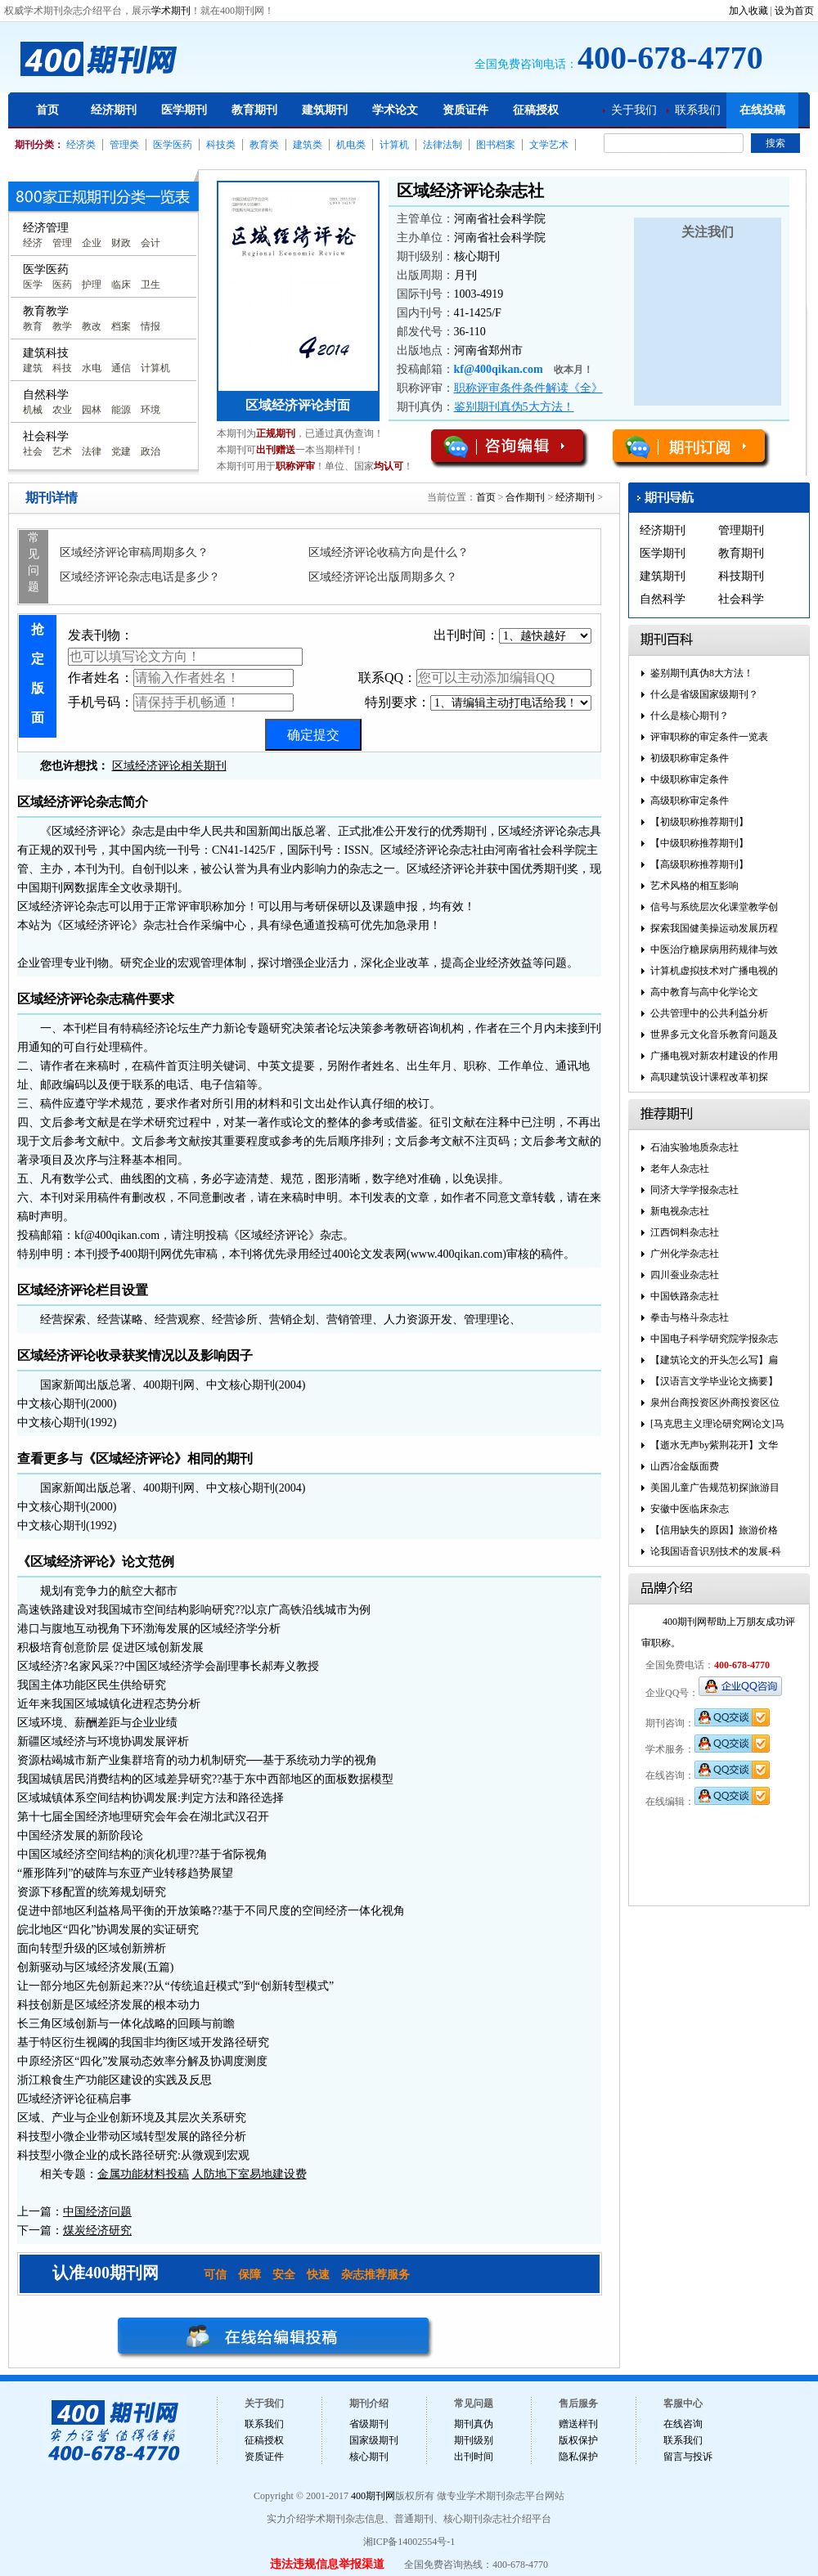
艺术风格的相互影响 (694, 885)
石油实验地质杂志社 (694, 1147)
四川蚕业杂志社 (684, 1275)
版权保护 (578, 2440)
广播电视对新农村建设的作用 (714, 1055)
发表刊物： (185, 647)
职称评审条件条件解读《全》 (528, 388)
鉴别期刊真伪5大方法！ (514, 407)
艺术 (62, 451)
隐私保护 (578, 2456)
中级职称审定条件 (689, 779)
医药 (62, 284)
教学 (62, 326)
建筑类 (307, 144)
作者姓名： (181, 678)
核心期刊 (369, 2456)
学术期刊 (171, 10)
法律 (91, 451)
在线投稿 (762, 110)
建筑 (33, 368)
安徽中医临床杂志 (689, 1509)
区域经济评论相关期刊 (169, 766)
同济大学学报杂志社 (694, 1190)
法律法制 (442, 144)
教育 (33, 326)
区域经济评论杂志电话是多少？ (140, 577)
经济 (33, 243)
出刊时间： (512, 636)
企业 (91, 243)
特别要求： (478, 703)
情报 (150, 326)
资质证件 (465, 110)
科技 (62, 368)
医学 (33, 284)
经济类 (81, 144)
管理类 (124, 144)
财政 (121, 243)
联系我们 (698, 110)
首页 (47, 110)
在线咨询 (683, 2424)
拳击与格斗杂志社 (689, 1317)
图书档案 (495, 144)
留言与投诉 (687, 2456)
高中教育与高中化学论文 (704, 992)
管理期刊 (741, 530)
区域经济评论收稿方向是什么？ (388, 552)
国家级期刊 (373, 2440)
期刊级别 (473, 2440)
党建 (121, 451)
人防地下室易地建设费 (249, 2174)
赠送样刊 (578, 2424)
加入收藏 (748, 10)
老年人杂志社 (679, 1168)
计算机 (394, 144)
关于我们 (634, 110)
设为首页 (794, 10)
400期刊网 (373, 2496)
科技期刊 (741, 576)
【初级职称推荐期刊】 (699, 822)
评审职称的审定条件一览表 (709, 737)
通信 (121, 368)
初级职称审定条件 (689, 758)
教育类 (264, 144)
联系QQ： (474, 678)
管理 (62, 243)
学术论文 (395, 110)
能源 (121, 409)
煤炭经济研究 (97, 2230)
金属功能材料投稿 (143, 2174)
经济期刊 (114, 110)
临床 (121, 284)
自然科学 (662, 599)
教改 (91, 326)
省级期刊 (369, 2424)
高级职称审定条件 (689, 800)
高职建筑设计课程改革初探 (709, 1077)
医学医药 (172, 144)
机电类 (351, 144)
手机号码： (181, 702)
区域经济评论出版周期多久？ (382, 577)
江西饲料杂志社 (684, 1232)
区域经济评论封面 (297, 405)
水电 (91, 368)
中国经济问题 (97, 2212)
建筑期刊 (325, 110)
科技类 (221, 144)
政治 (150, 451)
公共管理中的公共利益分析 (709, 1013)
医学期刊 (184, 110)
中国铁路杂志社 (684, 1296)
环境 (150, 409)
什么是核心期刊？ (689, 715)
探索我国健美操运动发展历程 (714, 928)
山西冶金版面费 (684, 1466)
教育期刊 (254, 110)
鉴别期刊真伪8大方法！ (701, 673)
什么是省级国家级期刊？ (704, 694)
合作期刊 (525, 497)
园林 (91, 409)
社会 (33, 451)
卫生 (150, 284)
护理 (91, 284)
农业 (62, 409)
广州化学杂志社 (684, 1253)
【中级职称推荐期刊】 (699, 843)
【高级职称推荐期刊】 (699, 864)
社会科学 (741, 599)
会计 (150, 243)
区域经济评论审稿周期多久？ (134, 552)
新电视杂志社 (679, 1211)
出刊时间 (473, 2456)
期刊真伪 (473, 2424)
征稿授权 (536, 110)
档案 (121, 326)
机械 (33, 409)
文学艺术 (549, 144)
